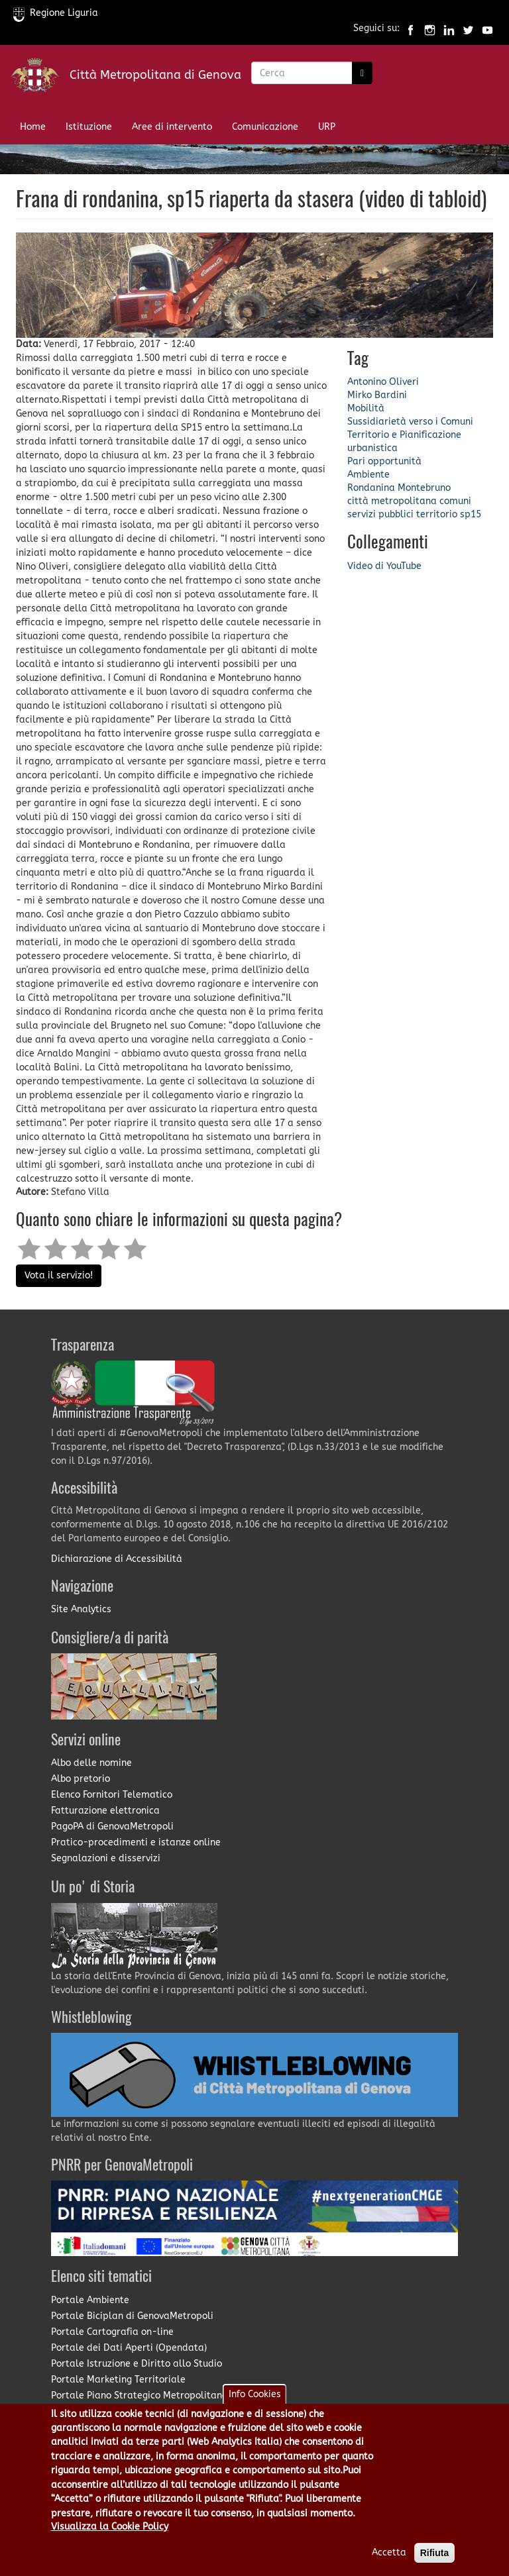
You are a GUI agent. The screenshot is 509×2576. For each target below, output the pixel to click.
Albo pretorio (80, 1778)
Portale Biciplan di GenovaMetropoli (132, 2316)
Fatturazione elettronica (105, 1810)
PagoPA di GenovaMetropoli (112, 1826)
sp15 (470, 514)
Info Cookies (255, 2404)
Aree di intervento (172, 126)
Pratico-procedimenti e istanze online (136, 1842)
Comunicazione (265, 126)
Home (33, 126)
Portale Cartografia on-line (112, 2332)
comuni (455, 501)
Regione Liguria (55, 13)
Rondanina (371, 487)
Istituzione (89, 126)
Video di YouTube (384, 566)
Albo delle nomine (91, 1763)
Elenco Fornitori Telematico (111, 1794)
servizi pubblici (380, 514)
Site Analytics (81, 1609)
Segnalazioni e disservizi (105, 1858)
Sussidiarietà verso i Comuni (410, 421)
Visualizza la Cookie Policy (109, 2537)
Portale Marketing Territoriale (118, 2379)
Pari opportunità (384, 461)
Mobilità (365, 408)
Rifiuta (434, 2563)
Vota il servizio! (59, 1275)
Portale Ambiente (90, 2300)
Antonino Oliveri (383, 381)
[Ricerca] (362, 73)
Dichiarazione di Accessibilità (116, 1559)
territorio (436, 514)
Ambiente (368, 474)
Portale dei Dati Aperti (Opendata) (129, 2347)
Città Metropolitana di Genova (155, 75)
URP (326, 126)
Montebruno (424, 487)
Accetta (389, 2563)
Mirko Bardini (377, 395)
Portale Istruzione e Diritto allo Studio (136, 2363)
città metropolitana (392, 501)
